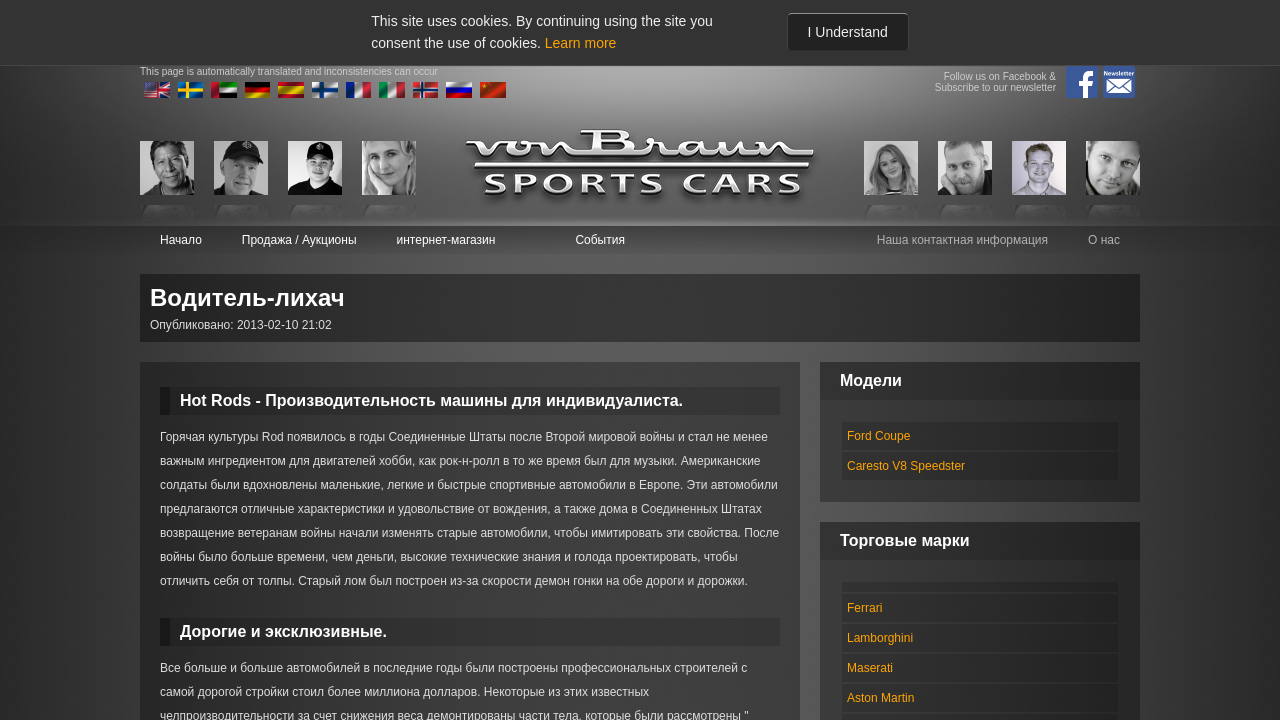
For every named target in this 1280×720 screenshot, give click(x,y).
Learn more (581, 43)
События (600, 240)
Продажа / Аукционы (299, 240)
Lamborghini (880, 638)
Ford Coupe (878, 436)
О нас (1104, 240)
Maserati (870, 668)
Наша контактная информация (962, 240)
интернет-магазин (446, 240)
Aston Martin (880, 698)
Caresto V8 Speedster (906, 466)
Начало (181, 240)
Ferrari (864, 608)
